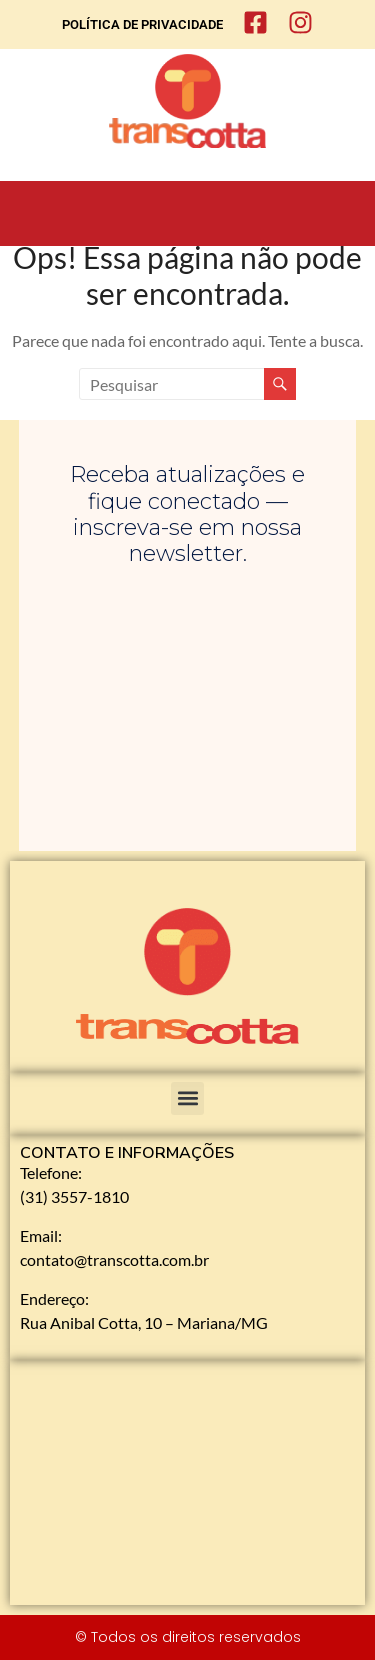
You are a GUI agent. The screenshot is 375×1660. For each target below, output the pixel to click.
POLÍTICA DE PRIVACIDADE (142, 24)
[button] (187, 1098)
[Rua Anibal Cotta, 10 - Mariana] (187, 1482)
